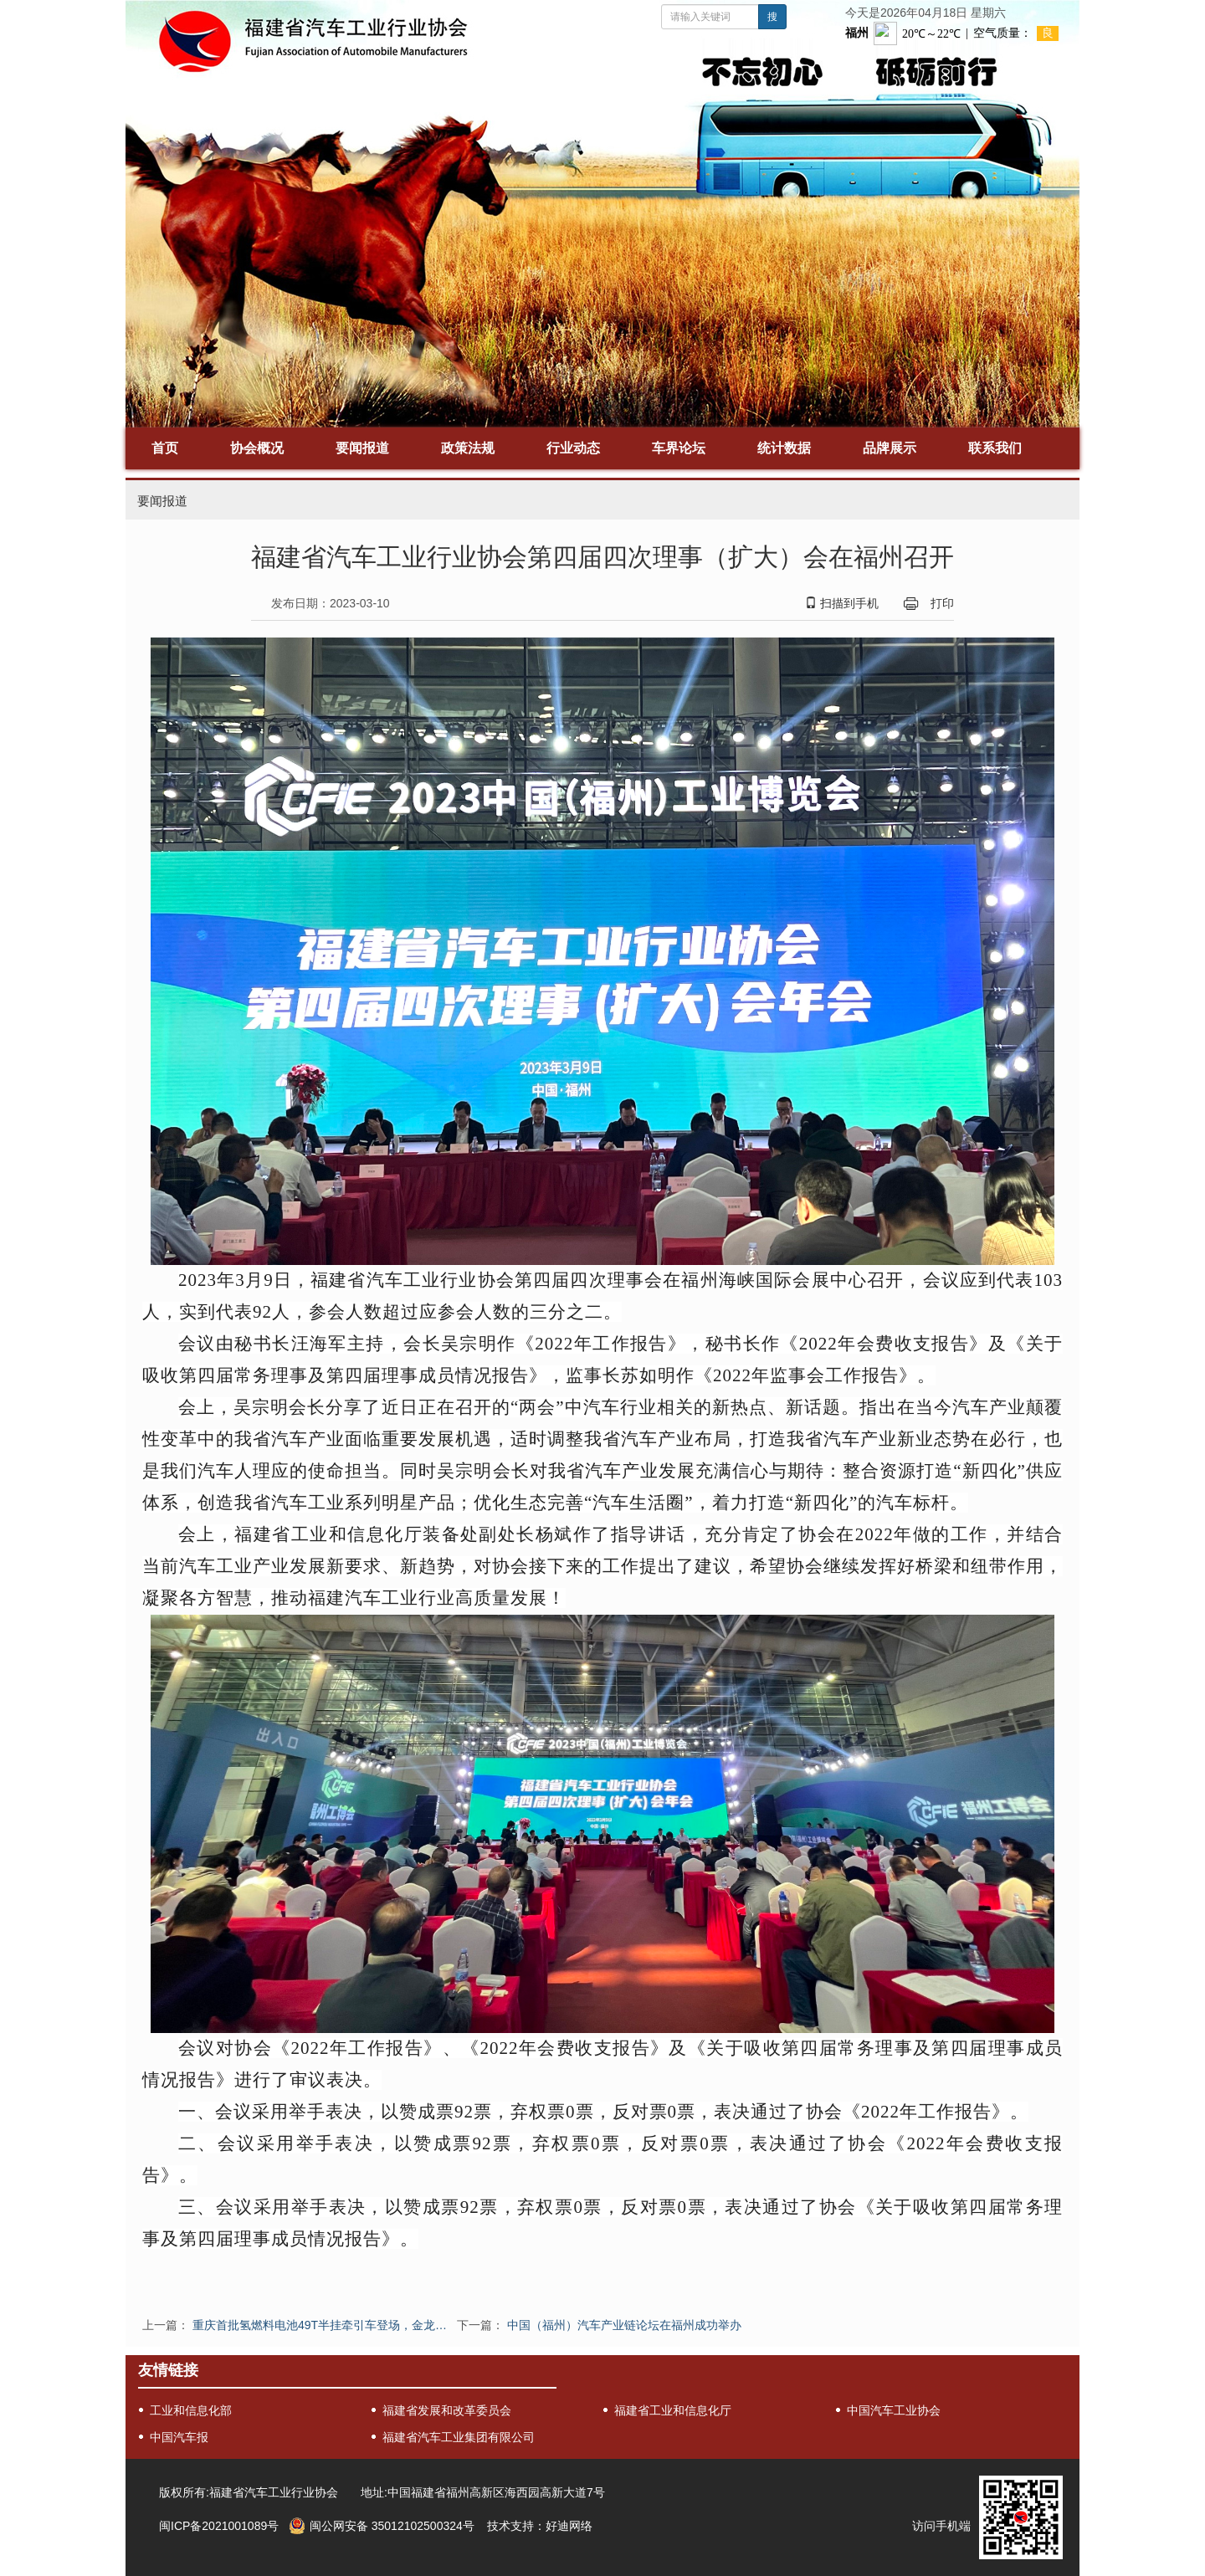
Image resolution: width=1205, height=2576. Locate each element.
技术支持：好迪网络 (539, 2525)
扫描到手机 (842, 603)
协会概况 (257, 448)
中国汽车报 (179, 2437)
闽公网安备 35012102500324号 (392, 2525)
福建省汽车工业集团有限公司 (458, 2437)
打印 (942, 603)
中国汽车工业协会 (894, 2410)
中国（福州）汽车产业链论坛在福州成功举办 (624, 2325)
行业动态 (573, 448)
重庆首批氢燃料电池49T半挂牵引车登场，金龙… (319, 2325)
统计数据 (784, 448)
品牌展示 (889, 448)
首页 (164, 448)
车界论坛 (678, 448)
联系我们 (995, 448)
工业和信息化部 (191, 2410)
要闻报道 (362, 448)
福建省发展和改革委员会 (446, 2410)
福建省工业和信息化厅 (672, 2410)
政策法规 (468, 448)
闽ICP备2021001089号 (219, 2525)
